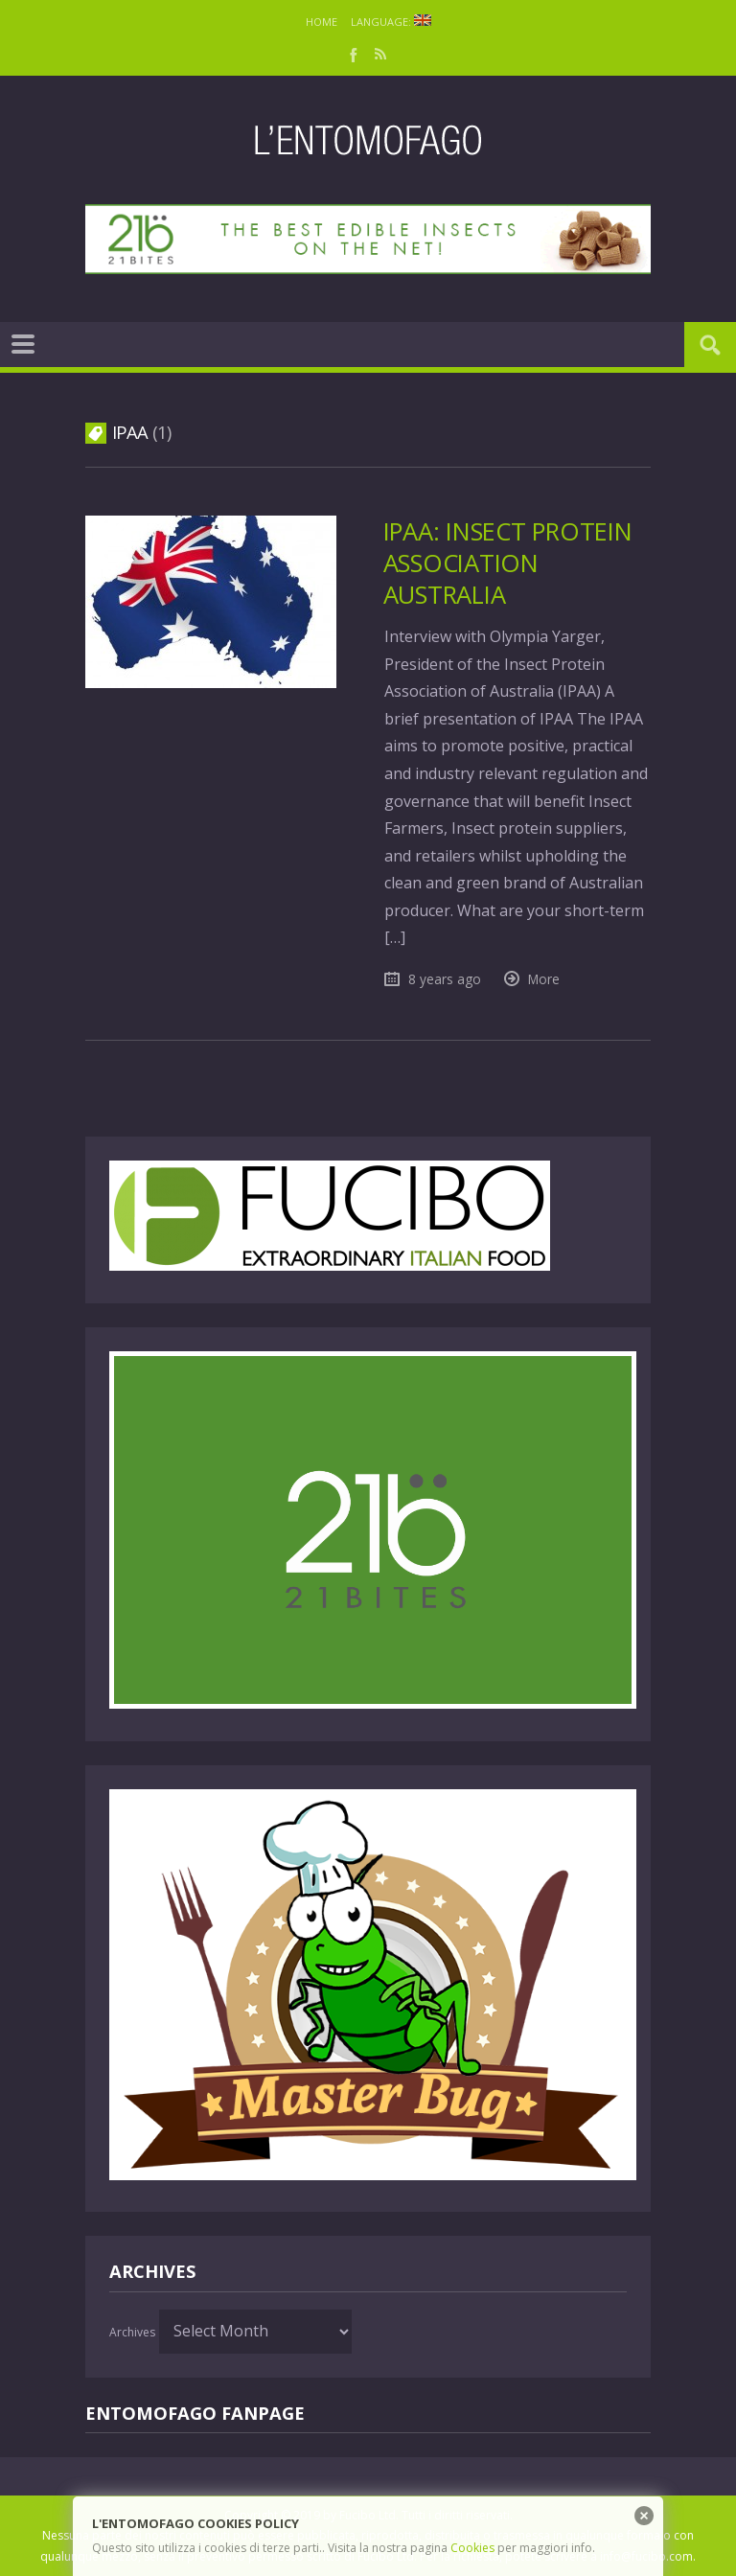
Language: (391, 21)
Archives (132, 2332)
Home (321, 21)
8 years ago (444, 979)
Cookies (472, 2548)
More (544, 979)
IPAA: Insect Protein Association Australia (507, 563)
